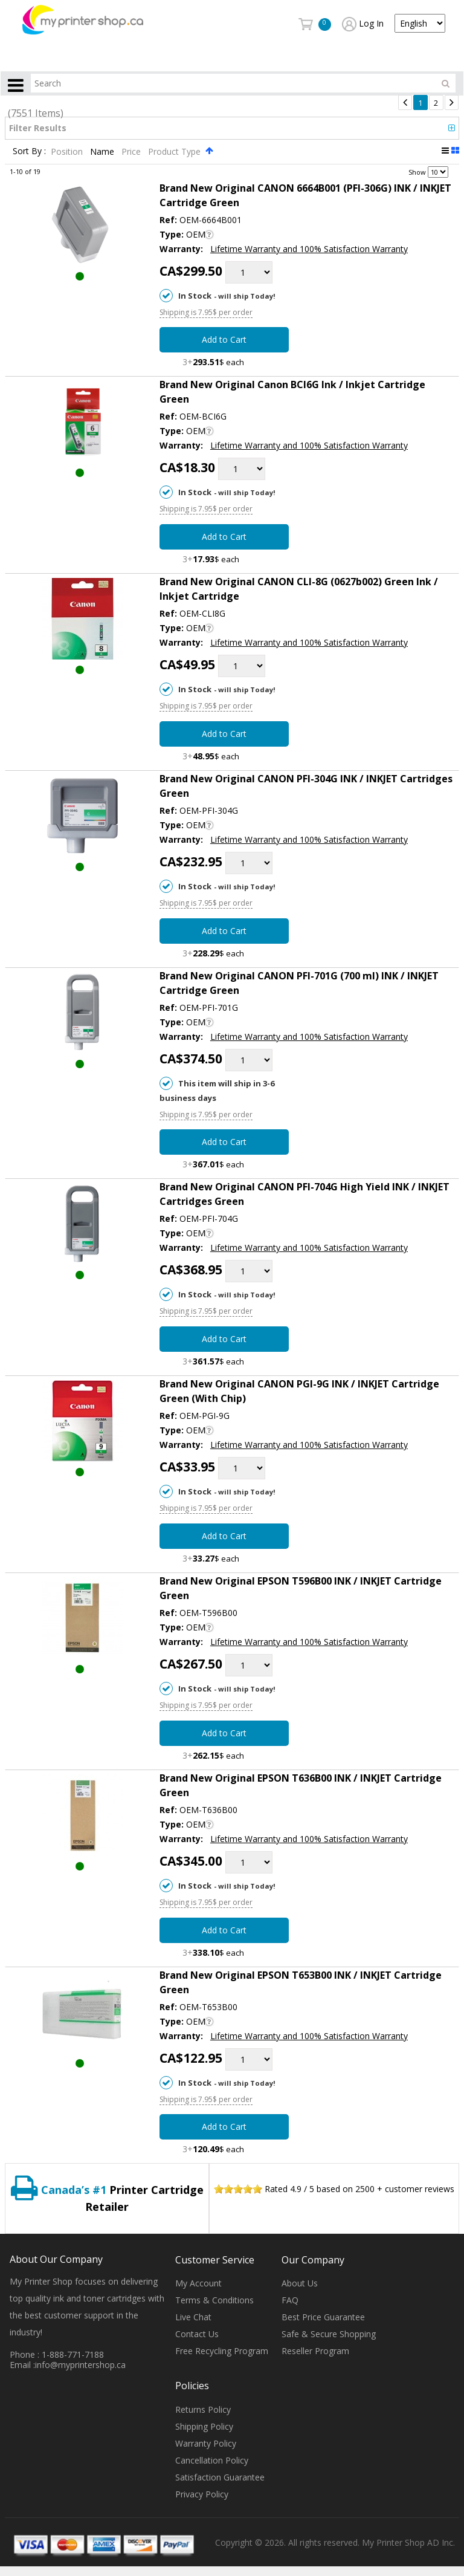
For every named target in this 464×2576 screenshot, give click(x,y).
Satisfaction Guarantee (220, 2477)
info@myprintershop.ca (80, 2364)
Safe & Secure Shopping (329, 2334)
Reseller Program (315, 2351)
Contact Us (197, 2334)
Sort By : (29, 151)
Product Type (175, 151)
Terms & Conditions (214, 2300)
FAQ (290, 2300)
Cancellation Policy (211, 2460)
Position (68, 151)
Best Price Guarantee (323, 2317)
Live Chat (193, 2317)
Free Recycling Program (221, 2351)
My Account (198, 2283)
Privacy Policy (201, 2494)
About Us (300, 2283)
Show (417, 171)
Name (103, 151)
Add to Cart (224, 339)
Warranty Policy (205, 2443)
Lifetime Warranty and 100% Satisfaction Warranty (309, 249)
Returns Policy (203, 2409)
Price (132, 151)
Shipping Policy (204, 2426)
